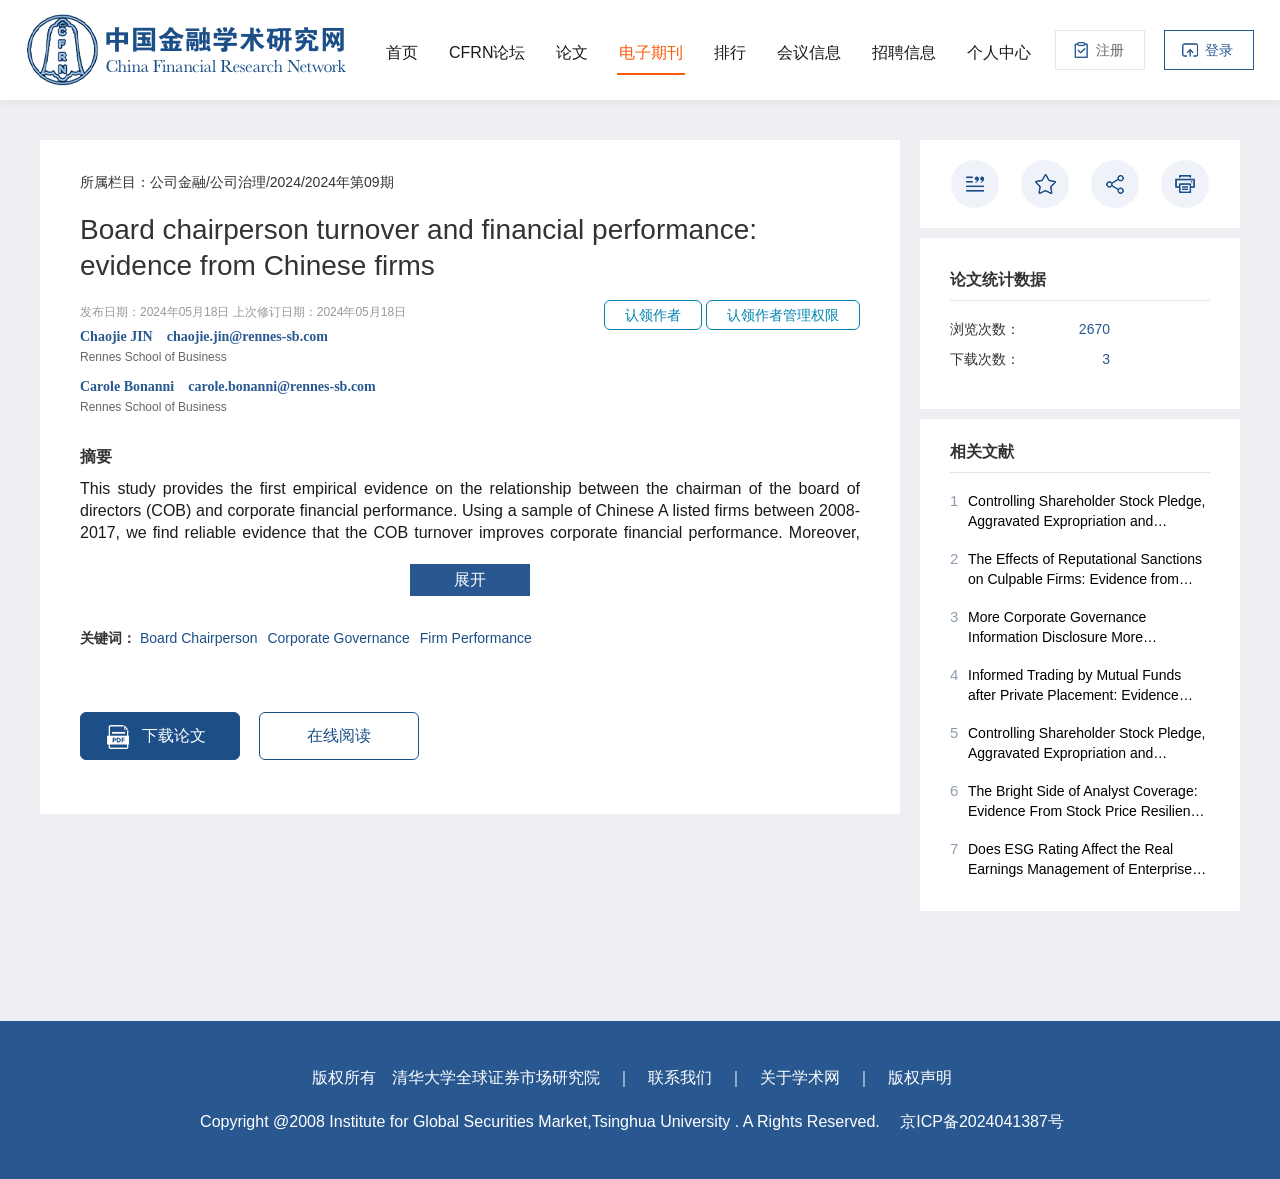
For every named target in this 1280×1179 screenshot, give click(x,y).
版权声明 (920, 1077)
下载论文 (156, 737)
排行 (730, 52)
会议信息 (809, 52)
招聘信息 (904, 52)
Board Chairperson (199, 638)
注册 (1110, 50)
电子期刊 (651, 52)
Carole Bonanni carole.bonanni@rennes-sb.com (470, 398)
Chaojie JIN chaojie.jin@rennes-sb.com (470, 348)
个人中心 (999, 52)
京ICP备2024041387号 (982, 1121)
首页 (402, 52)
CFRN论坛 (487, 52)
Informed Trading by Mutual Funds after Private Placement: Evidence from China (1065, 685)
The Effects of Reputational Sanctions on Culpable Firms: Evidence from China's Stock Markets (1076, 569)
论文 (572, 52)
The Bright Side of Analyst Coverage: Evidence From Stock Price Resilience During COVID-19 (1077, 801)
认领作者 (653, 315)
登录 (1219, 50)
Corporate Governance (338, 638)
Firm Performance (476, 638)
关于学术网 (800, 1077)
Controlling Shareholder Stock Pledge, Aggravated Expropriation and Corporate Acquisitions (1077, 511)
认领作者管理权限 (783, 315)
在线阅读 (339, 735)
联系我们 (680, 1077)
